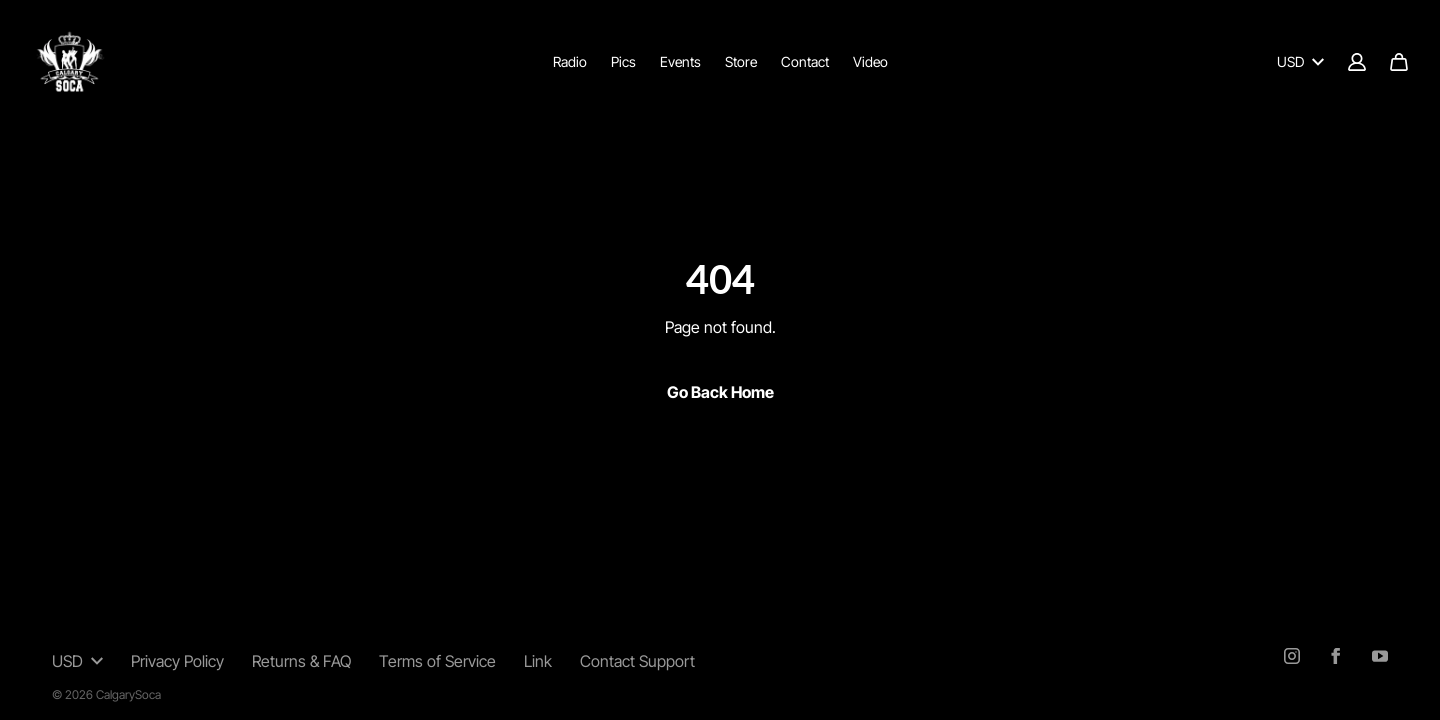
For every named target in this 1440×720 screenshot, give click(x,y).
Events (680, 61)
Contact (805, 61)
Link (538, 661)
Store (741, 61)
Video (870, 61)
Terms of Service (437, 661)
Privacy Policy (177, 661)
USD (1300, 61)
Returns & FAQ (301, 661)
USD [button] (77, 661)
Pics (623, 61)
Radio (570, 61)
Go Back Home (720, 392)
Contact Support (637, 661)
